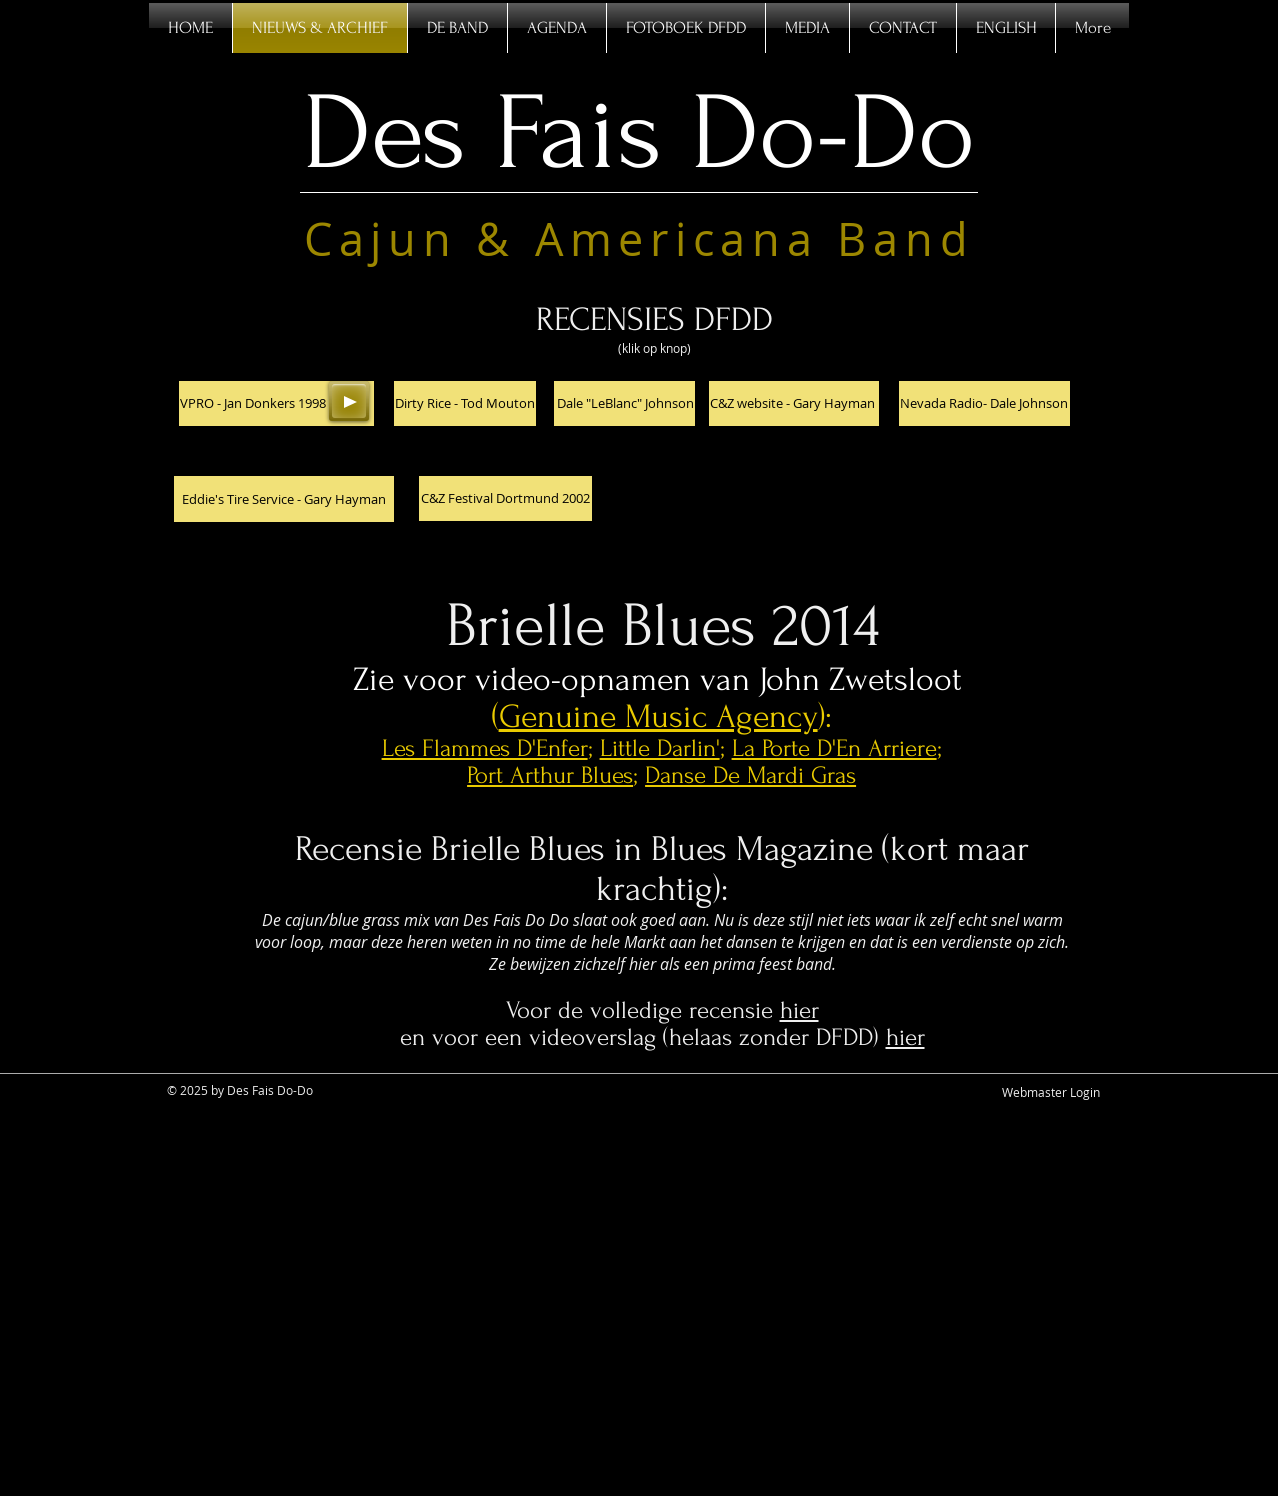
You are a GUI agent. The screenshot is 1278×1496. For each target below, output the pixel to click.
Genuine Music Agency (658, 716)
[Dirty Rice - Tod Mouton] (465, 403)
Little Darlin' (660, 748)
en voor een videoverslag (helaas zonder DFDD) (643, 1037)
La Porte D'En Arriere (834, 748)
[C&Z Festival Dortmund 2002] (505, 498)
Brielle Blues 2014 (662, 626)
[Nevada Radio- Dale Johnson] (984, 403)
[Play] (349, 401)
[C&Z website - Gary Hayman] (794, 403)
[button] (276, 403)
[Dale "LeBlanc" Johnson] (624, 403)
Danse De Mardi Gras (750, 775)
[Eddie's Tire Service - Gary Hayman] (284, 499)
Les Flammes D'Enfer (485, 748)
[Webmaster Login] (1051, 1092)
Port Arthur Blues (550, 775)
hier (799, 1010)
